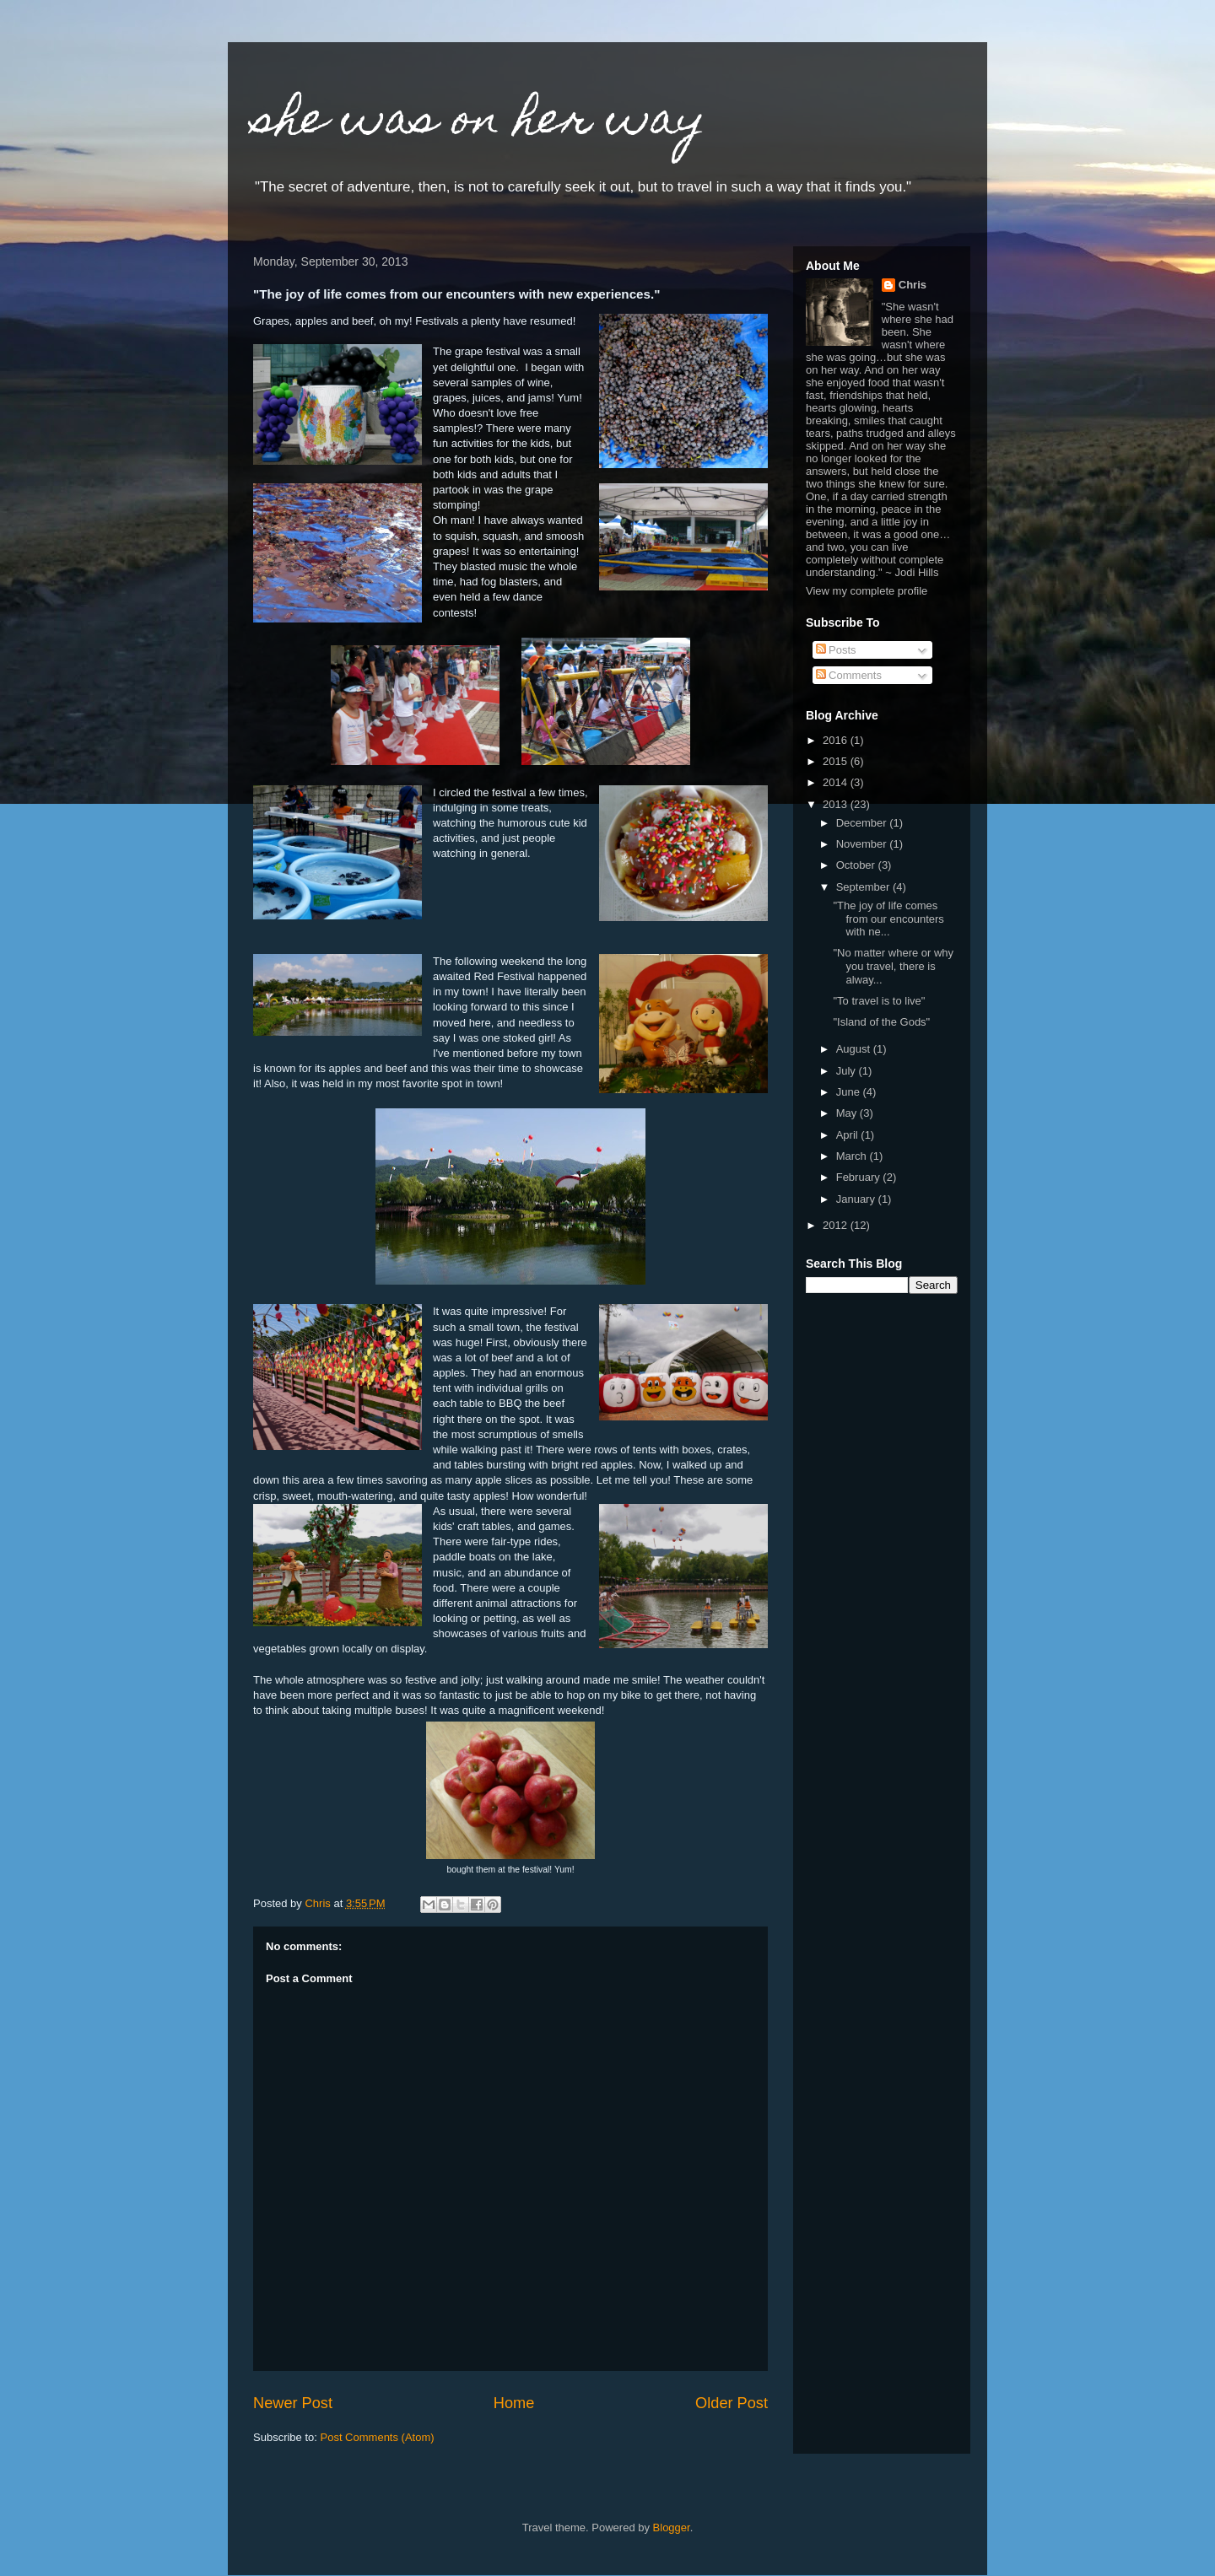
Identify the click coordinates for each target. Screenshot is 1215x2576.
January (857, 1199)
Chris (912, 284)
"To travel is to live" (879, 1000)
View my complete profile (866, 591)
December (863, 822)
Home (514, 2403)
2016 (836, 740)
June (849, 1092)
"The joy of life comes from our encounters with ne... (888, 918)
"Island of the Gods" (881, 1022)
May (848, 1113)
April (848, 1135)
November (863, 844)
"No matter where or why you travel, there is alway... (893, 965)
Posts (836, 650)
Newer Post (292, 2403)
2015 (836, 761)
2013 (836, 804)
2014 (836, 782)
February (859, 1177)
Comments (849, 675)
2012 (836, 1225)
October (857, 865)
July (847, 1070)
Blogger (671, 2527)
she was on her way (479, 123)
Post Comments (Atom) (378, 2437)
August (854, 1049)
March (853, 1156)
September (864, 887)
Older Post (731, 2403)
